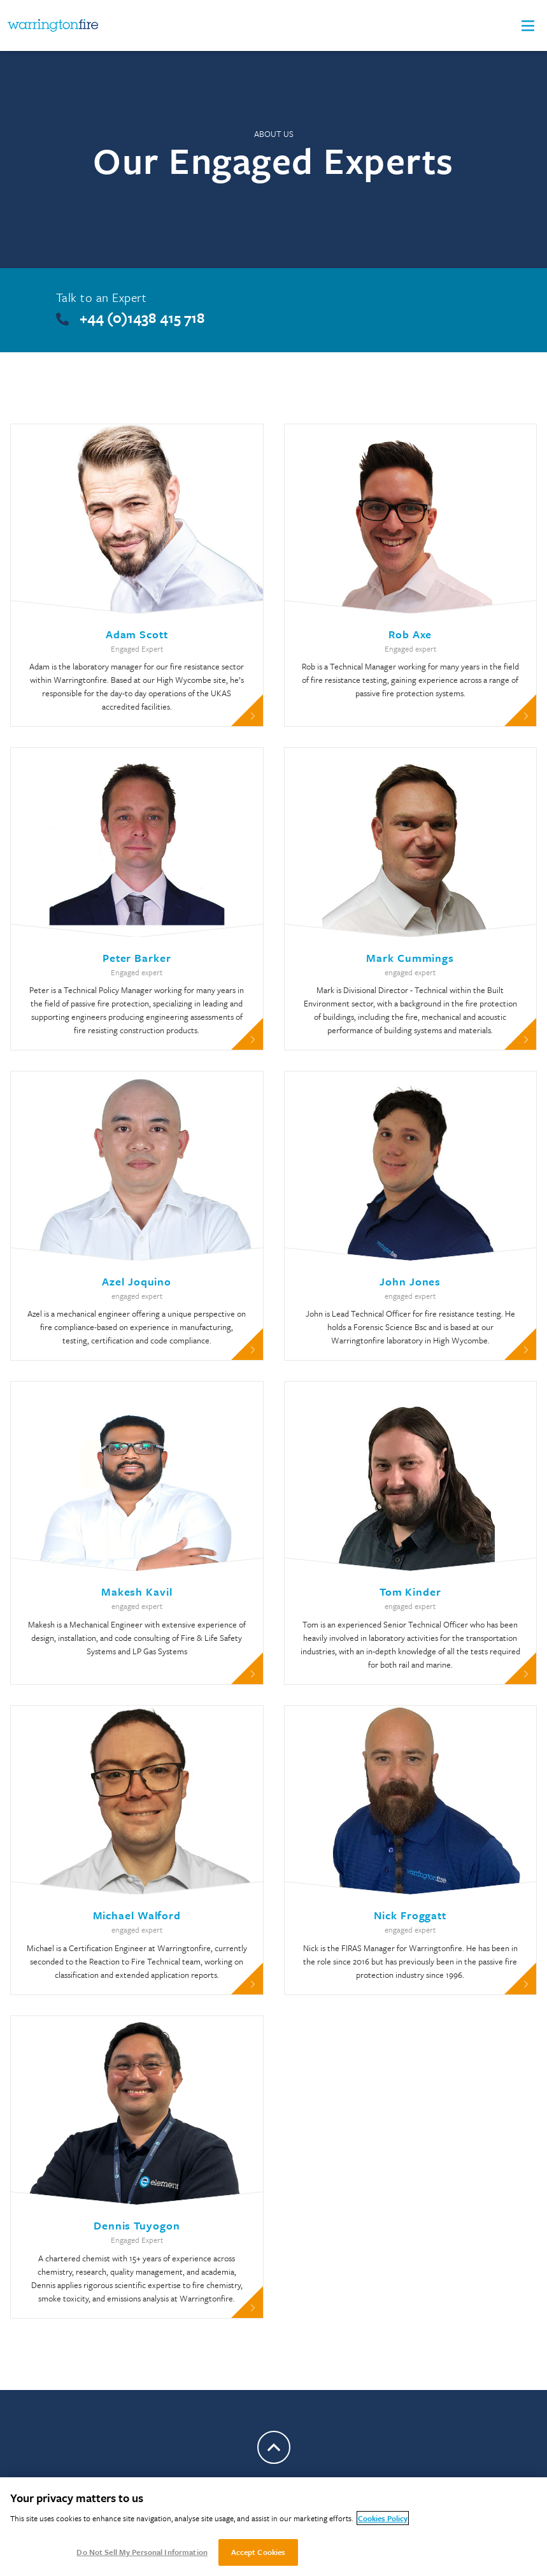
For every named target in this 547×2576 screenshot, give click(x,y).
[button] (527, 25)
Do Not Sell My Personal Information (142, 2552)
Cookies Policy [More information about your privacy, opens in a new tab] (383, 2518)
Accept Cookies (258, 2552)
